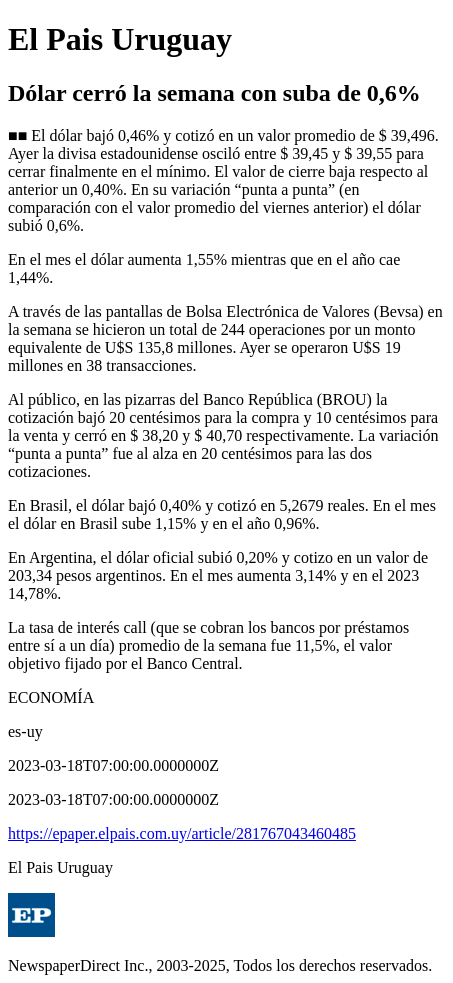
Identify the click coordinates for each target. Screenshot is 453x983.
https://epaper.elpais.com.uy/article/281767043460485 (182, 833)
